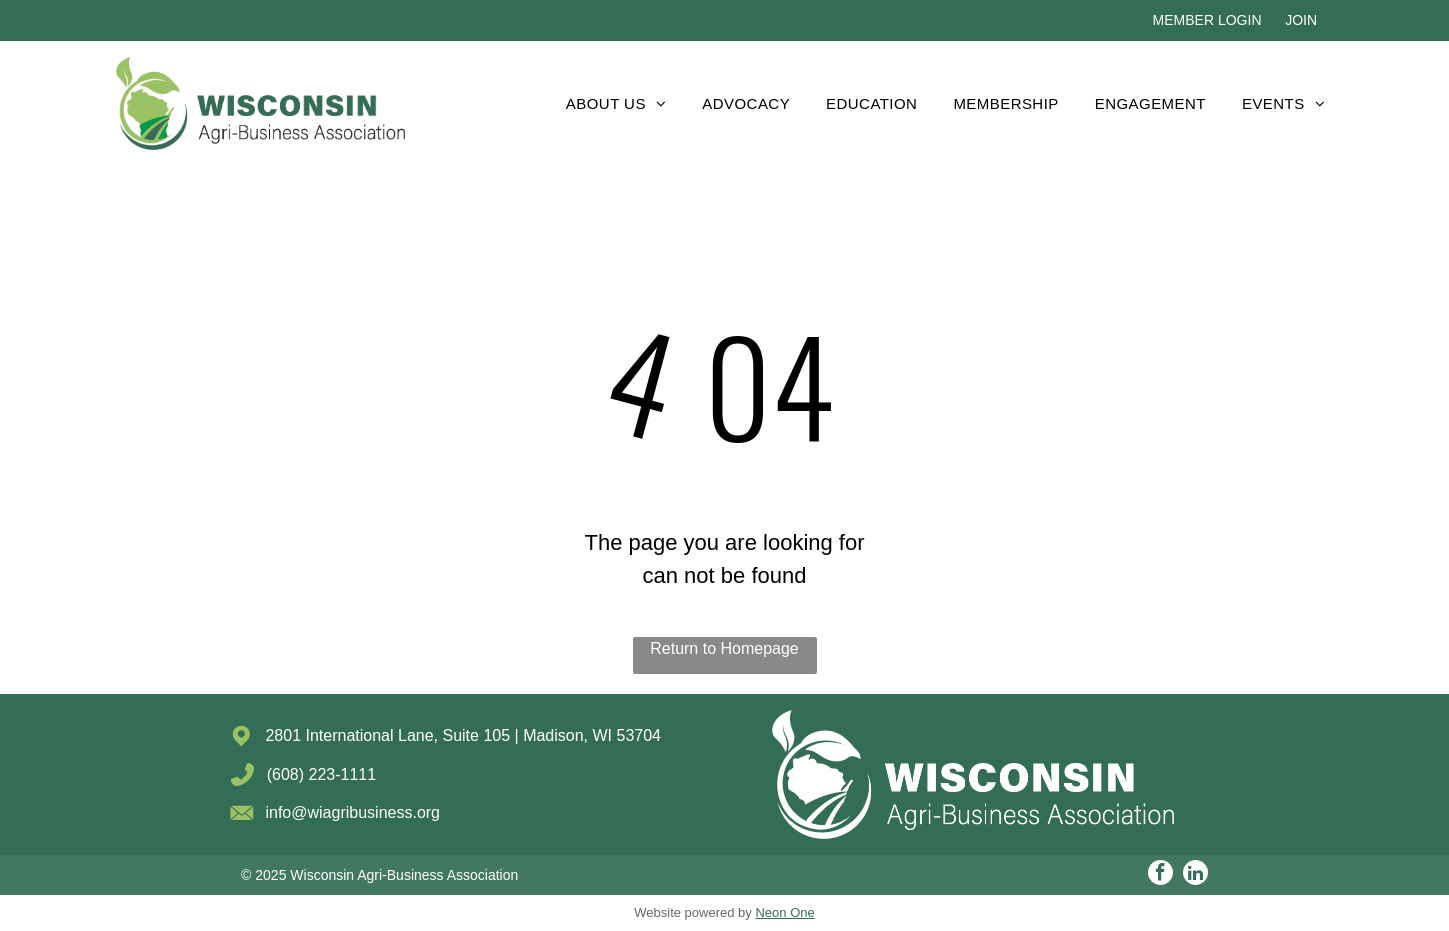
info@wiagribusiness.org (352, 812)
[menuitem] (616, 103)
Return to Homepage (724, 648)
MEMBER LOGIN (1207, 20)
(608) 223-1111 (321, 774)
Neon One (784, 912)
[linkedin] (1195, 875)
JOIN (1301, 20)
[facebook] (1160, 875)
